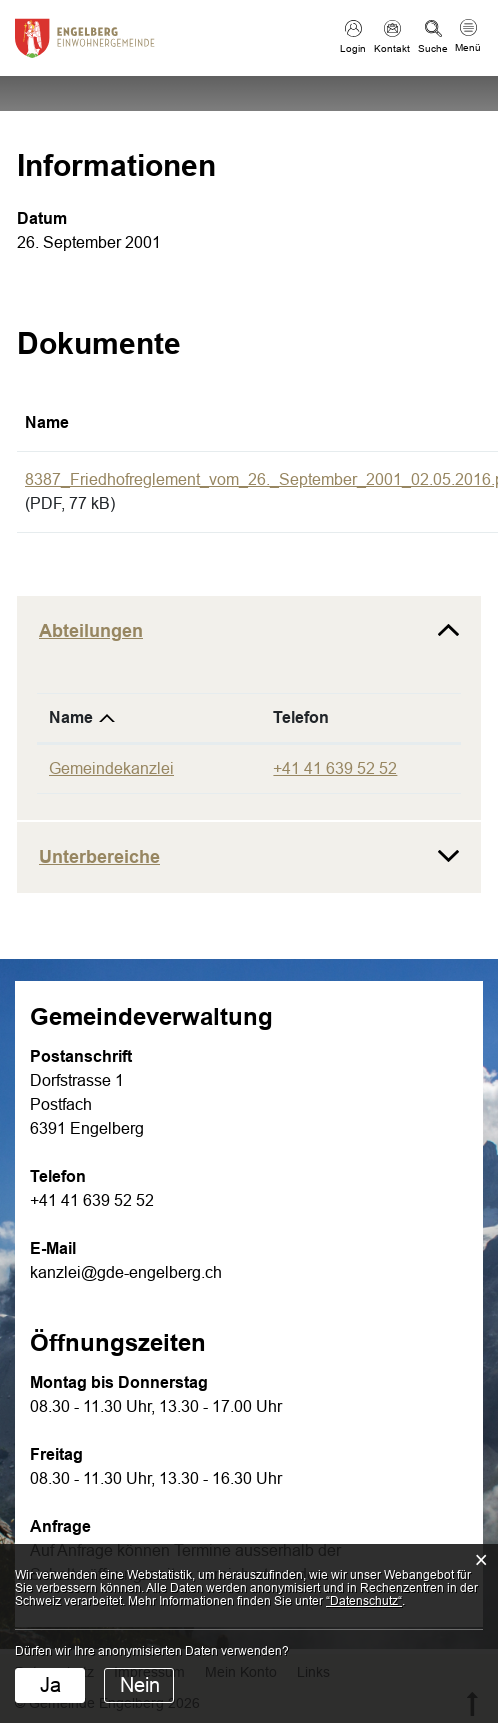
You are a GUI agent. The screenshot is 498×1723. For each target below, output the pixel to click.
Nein (140, 1685)
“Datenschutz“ (364, 1601)
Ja (50, 1685)
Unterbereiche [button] (99, 857)
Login (353, 48)
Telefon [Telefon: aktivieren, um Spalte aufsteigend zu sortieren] (301, 717)
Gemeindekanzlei (111, 768)
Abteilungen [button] (91, 631)
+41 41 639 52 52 (335, 768)
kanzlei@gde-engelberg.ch (126, 1272)
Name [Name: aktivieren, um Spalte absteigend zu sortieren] (71, 717)
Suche (433, 48)
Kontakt (392, 48)
